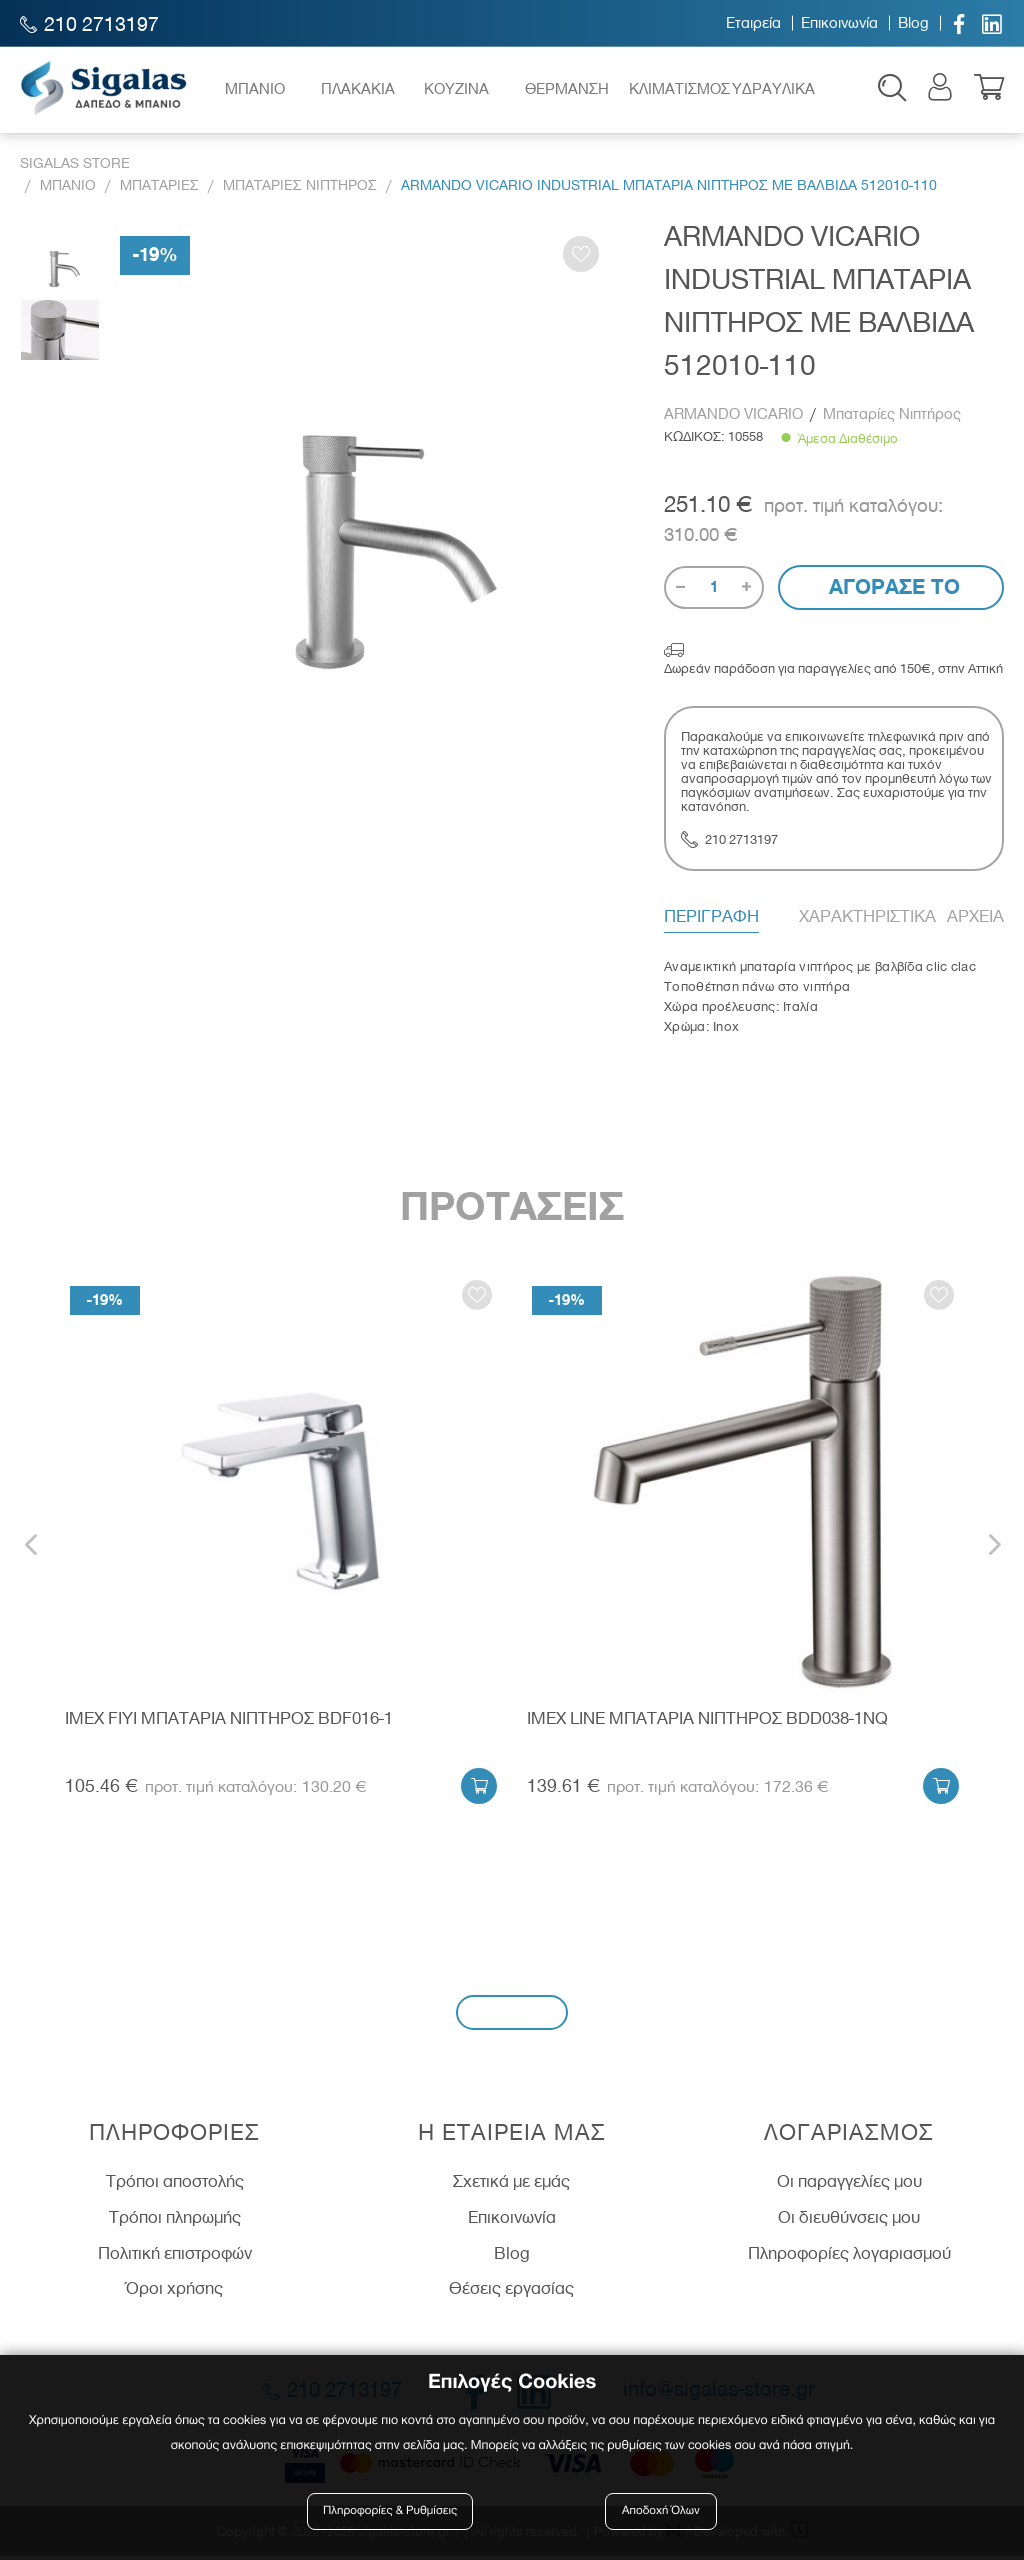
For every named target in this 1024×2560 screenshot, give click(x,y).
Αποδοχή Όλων (661, 2512)
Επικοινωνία (839, 23)
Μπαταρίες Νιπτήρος (892, 418)
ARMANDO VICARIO (735, 418)
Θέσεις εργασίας (511, 2293)
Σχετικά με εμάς (511, 2186)
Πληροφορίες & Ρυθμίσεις (391, 2512)
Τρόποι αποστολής (175, 2186)
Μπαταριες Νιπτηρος (300, 189)
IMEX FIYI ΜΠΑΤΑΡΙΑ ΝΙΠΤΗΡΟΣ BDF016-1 (229, 1723)
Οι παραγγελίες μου (849, 2186)
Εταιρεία (753, 23)
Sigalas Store (75, 168)
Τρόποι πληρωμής (175, 2222)
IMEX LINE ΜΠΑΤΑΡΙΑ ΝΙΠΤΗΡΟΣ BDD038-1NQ (707, 1723)
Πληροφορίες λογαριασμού (849, 2257)
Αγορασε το (891, 591)
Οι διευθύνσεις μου (849, 2222)
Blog (913, 23)
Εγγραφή (512, 2016)
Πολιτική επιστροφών (175, 2257)
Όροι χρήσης (174, 2293)
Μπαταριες (159, 189)
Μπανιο (68, 189)
